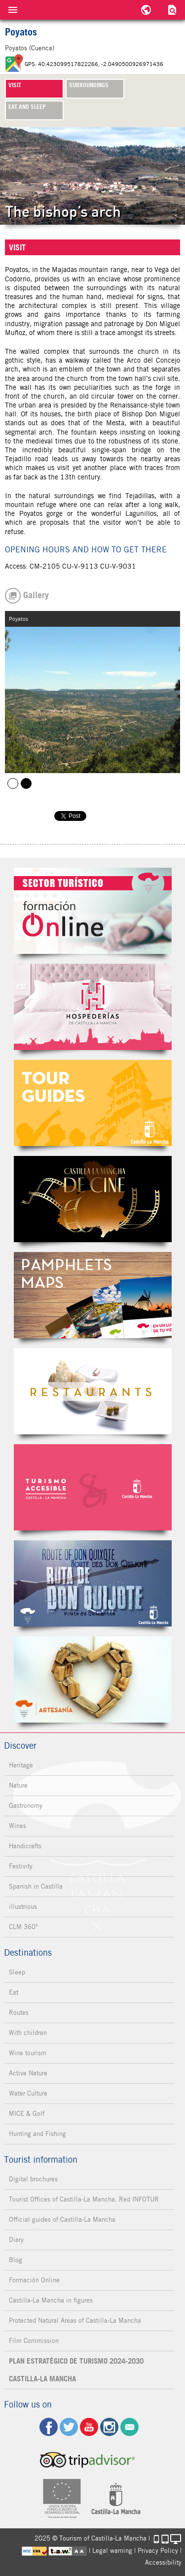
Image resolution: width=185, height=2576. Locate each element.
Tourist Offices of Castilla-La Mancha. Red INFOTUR (84, 2199)
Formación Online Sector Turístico (93, 911)
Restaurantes (93, 1391)
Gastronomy (25, 1805)
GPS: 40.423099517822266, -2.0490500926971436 (94, 64)
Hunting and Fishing (37, 2133)
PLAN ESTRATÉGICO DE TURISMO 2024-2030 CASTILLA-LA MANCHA (76, 2370)
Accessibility (163, 2562)
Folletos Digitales (93, 1295)
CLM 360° (23, 1927)
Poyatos (12, 783)
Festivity (21, 1866)
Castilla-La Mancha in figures (51, 2300)
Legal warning (112, 2550)
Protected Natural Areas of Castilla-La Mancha (75, 2320)
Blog (15, 2260)
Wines (17, 1826)
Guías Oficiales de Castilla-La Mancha (93, 1103)
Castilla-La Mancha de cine (93, 1199)
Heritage (21, 1765)
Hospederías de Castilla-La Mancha (93, 1007)
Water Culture (28, 2093)
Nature (18, 1785)
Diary (16, 2239)
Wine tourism (27, 2053)
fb (48, 2427)
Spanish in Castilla (36, 1886)
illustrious (23, 1906)
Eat (13, 1992)
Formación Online (34, 2280)
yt (89, 2427)
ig (109, 2427)
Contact (129, 2427)
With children (28, 2032)
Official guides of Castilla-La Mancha (62, 2219)
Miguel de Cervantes (93, 1583)
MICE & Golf (26, 2113)
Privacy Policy (158, 2550)
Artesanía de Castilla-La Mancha (93, 1679)
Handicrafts (25, 1846)
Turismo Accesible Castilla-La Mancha (93, 1487)
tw (69, 2427)
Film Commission (34, 2340)
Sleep (17, 1972)
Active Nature (28, 2073)
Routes (19, 2012)
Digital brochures (33, 2179)
